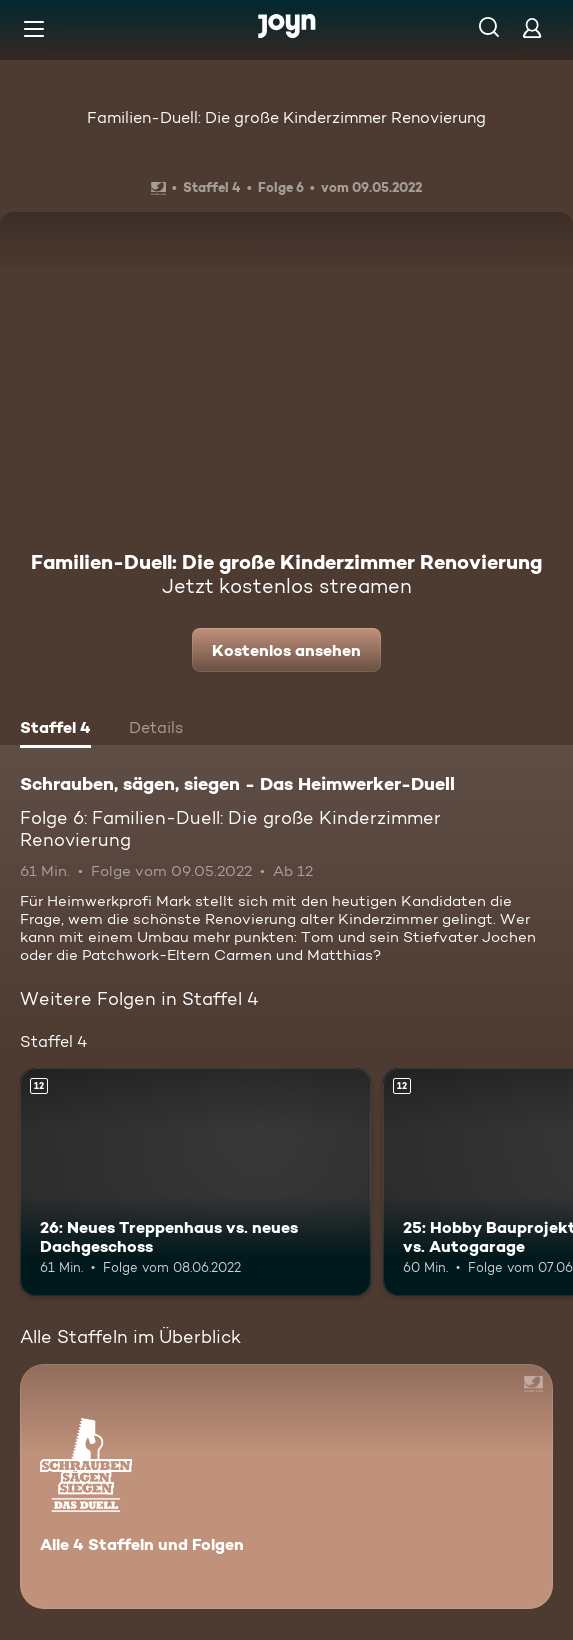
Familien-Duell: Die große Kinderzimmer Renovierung (286, 117)
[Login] (532, 27)
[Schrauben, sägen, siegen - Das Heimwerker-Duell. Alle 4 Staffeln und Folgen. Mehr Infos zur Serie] (286, 1486)
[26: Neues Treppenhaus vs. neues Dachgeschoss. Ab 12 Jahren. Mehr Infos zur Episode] (195, 1182)
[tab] (55, 730)
